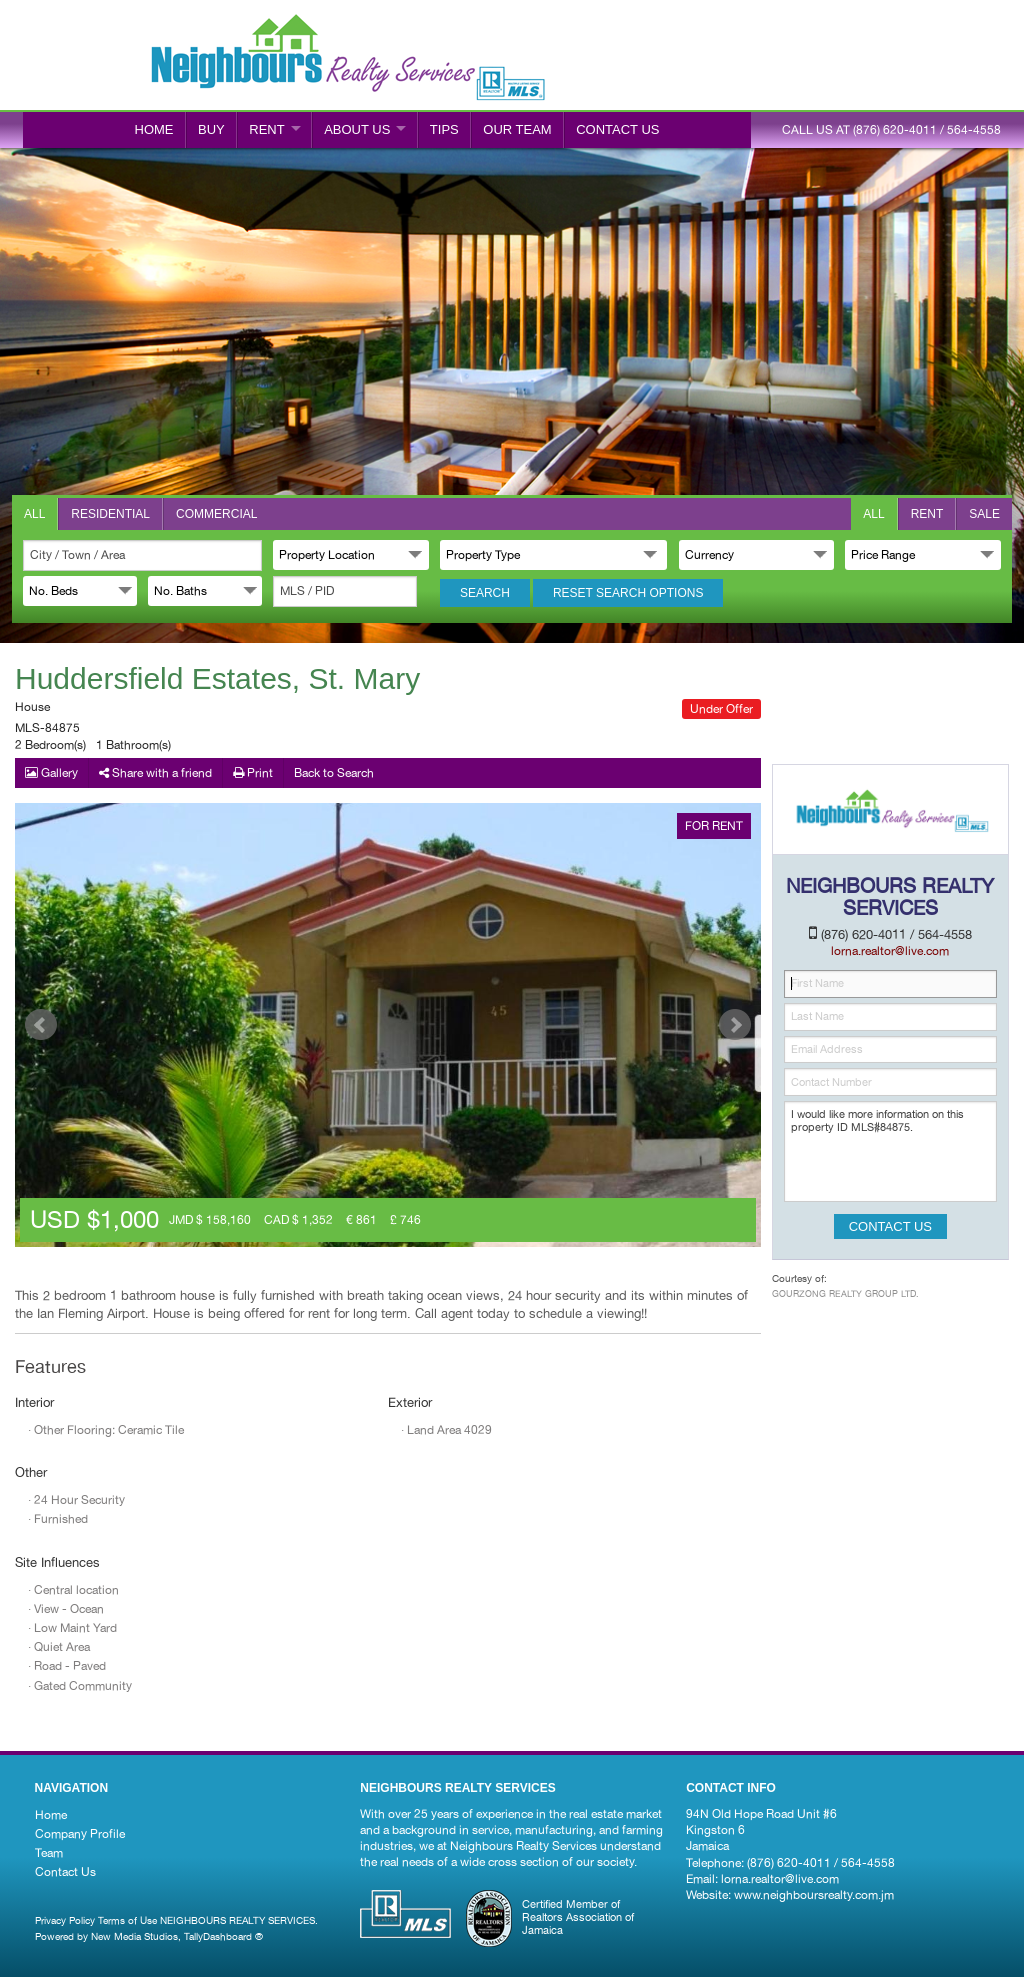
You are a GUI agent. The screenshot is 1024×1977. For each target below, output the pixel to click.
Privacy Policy (65, 1920)
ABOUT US (357, 129)
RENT (266, 129)
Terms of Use (127, 1920)
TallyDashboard (218, 1936)
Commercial (216, 514)
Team (49, 1853)
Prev (41, 1025)
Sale (984, 514)
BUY (211, 129)
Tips (444, 129)
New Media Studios (134, 1936)
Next (735, 1025)
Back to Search (334, 773)
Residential (110, 514)
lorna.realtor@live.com (780, 1879)
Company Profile (80, 1834)
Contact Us (65, 1872)
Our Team (517, 129)
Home (154, 129)
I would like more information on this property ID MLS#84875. (890, 1151)
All (34, 514)
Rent (927, 514)
